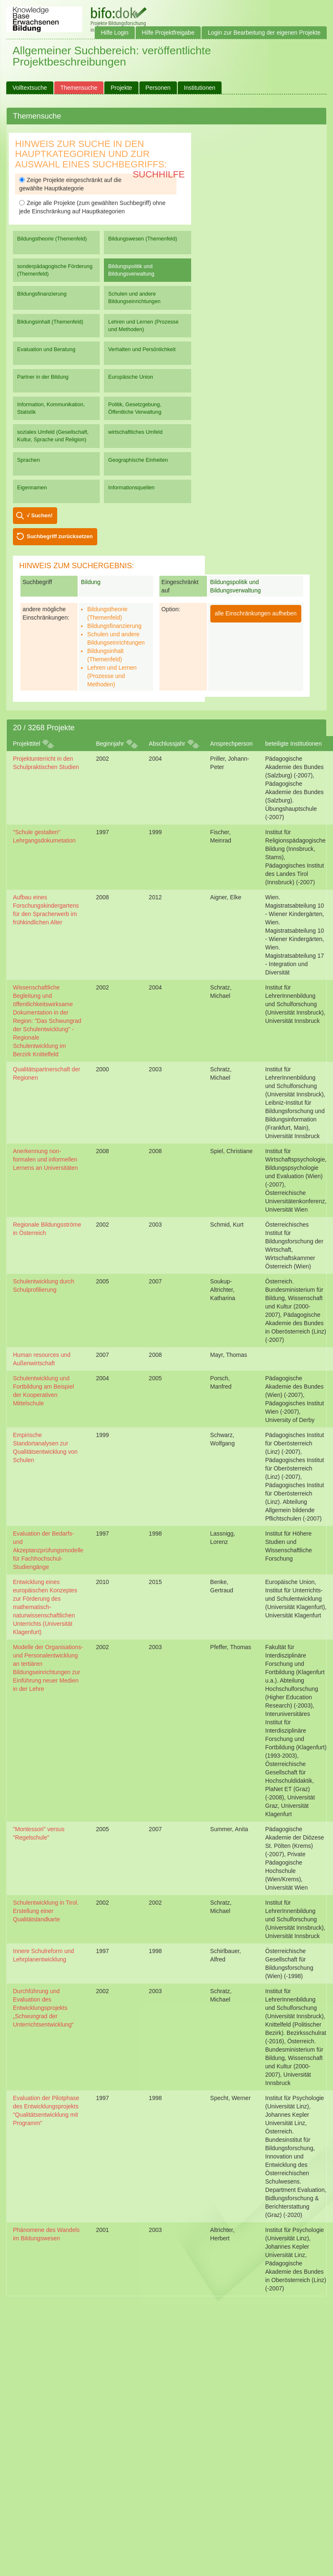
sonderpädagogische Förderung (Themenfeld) (55, 270)
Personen (158, 87)
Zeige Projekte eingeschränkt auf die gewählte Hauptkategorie (70, 184)
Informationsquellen (131, 487)
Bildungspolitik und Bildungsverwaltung (131, 270)
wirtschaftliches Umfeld (135, 432)
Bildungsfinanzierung (41, 294)
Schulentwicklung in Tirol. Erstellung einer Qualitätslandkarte (45, 1911)
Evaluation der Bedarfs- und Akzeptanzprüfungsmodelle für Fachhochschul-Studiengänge (48, 1550)
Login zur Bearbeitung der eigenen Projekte (264, 32)
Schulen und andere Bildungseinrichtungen (134, 297)
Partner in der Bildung (42, 377)
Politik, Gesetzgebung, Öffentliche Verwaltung (134, 408)
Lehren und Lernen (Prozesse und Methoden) (143, 325)
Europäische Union (130, 377)
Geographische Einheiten (138, 460)
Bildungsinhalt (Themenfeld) (50, 322)
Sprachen (28, 460)
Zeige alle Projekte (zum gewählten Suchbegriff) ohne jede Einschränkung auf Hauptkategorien (92, 207)
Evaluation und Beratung (46, 349)
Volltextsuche (30, 87)
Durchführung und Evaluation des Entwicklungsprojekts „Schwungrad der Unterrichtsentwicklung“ (43, 2008)
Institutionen (200, 87)
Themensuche (79, 87)
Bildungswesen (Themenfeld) (142, 238)
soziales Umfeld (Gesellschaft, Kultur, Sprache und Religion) (52, 436)
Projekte (121, 87)
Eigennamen (32, 487)
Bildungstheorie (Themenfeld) (52, 238)
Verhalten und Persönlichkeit (141, 349)
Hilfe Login (115, 32)
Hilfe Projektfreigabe (168, 32)
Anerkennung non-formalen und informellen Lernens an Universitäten (45, 1159)
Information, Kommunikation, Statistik (51, 408)
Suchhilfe (159, 174)
